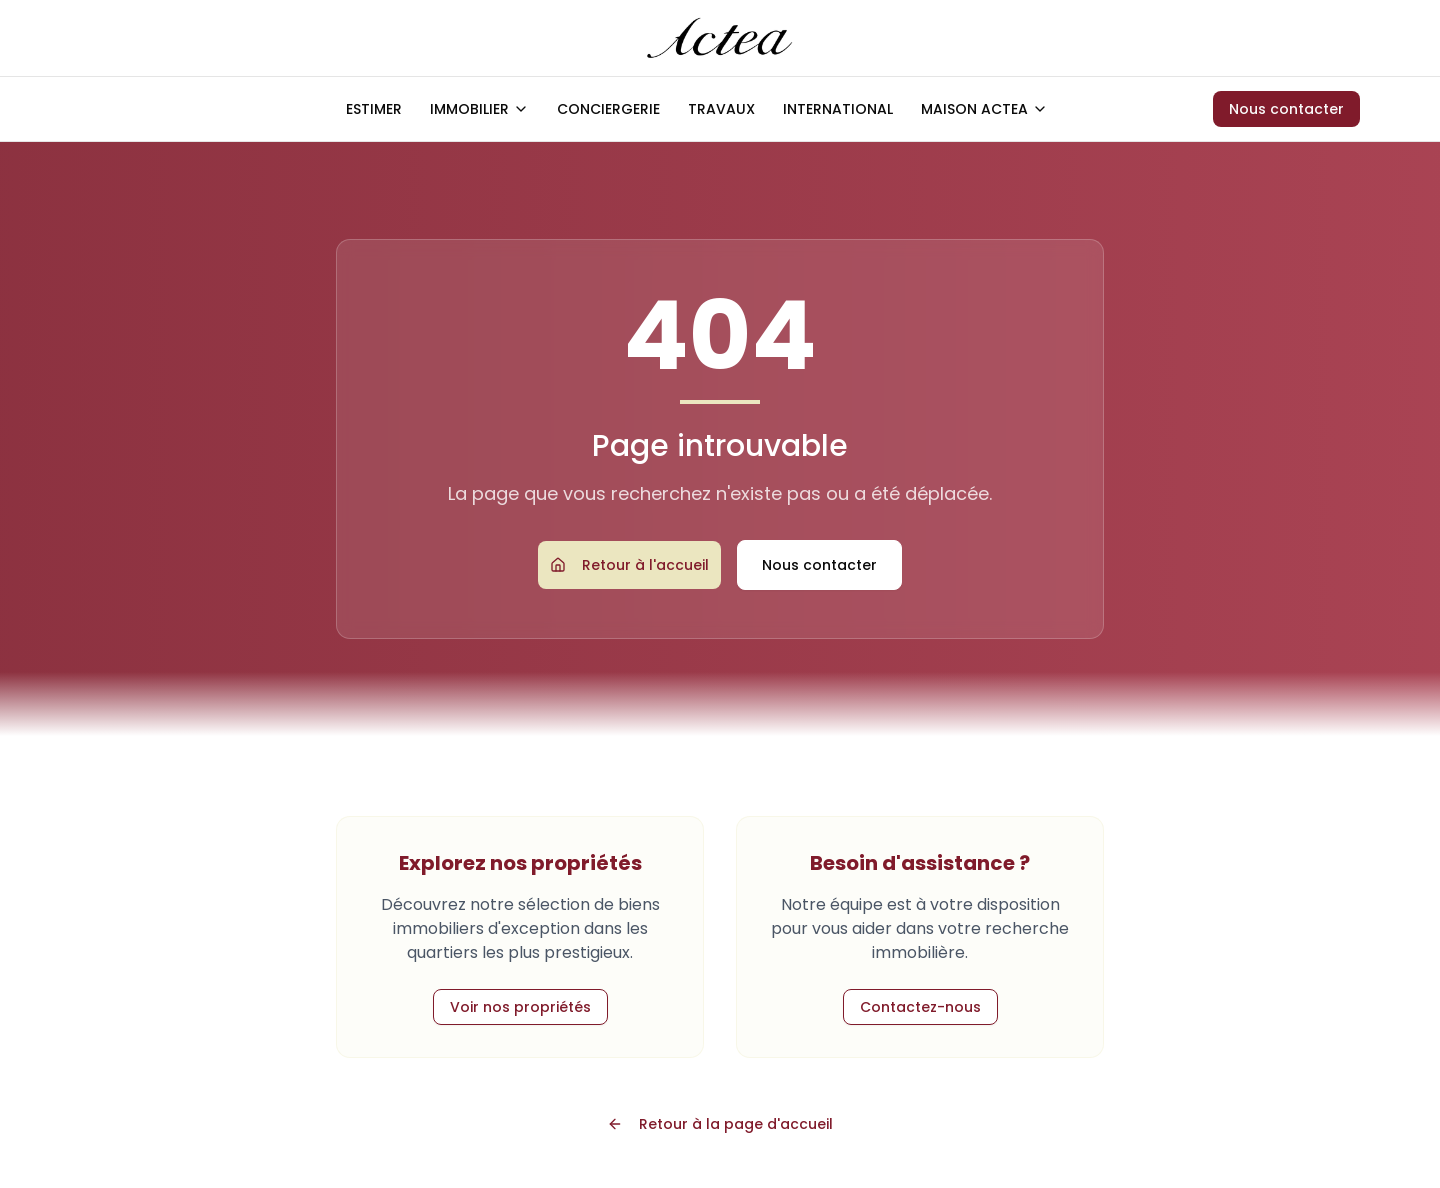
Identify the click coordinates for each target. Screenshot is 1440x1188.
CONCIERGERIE (608, 109)
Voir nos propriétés (520, 1007)
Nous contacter (1286, 109)
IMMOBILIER (479, 109)
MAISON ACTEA (984, 109)
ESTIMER (374, 109)
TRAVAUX (721, 109)
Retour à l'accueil (629, 565)
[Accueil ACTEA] (720, 38)
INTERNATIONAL (838, 109)
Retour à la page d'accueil (720, 1124)
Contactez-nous (920, 1007)
